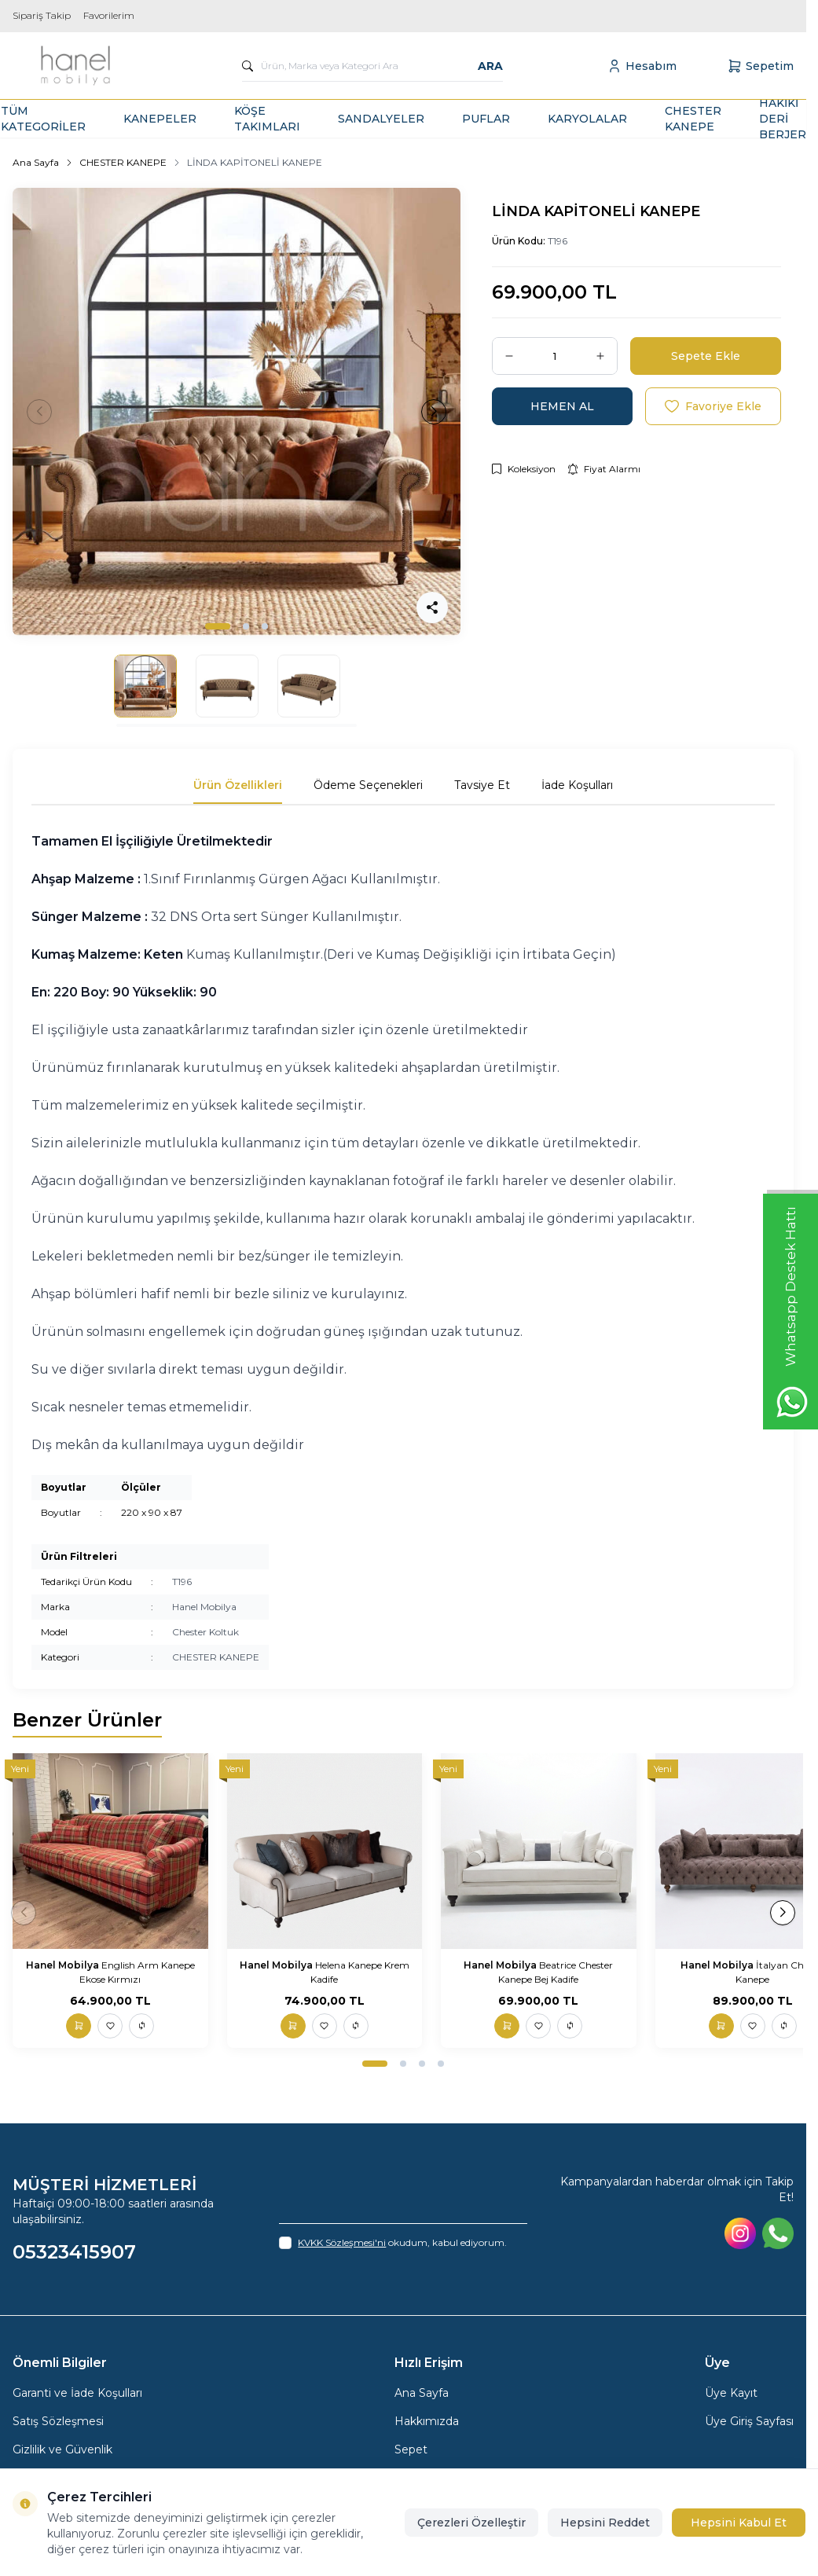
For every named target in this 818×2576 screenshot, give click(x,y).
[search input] (372, 66)
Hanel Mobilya (204, 1607)
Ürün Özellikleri (237, 785)
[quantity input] (555, 356)
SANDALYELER (381, 119)
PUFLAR (486, 119)
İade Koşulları (577, 785)
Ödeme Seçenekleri (368, 785)
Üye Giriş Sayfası (749, 2421)
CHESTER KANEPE (693, 119)
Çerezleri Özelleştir (471, 2522)
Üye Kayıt (731, 2393)
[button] (217, 626)
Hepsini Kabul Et (739, 2522)
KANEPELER (159, 119)
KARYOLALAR (587, 119)
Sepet (410, 2449)
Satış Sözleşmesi (58, 2421)
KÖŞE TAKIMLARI (267, 119)
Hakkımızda (426, 2421)
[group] (236, 412)
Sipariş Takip (42, 15)
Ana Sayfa (36, 162)
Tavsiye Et (482, 785)
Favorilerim (108, 15)
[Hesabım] (642, 66)
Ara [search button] (490, 66)
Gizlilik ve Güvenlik (62, 2449)
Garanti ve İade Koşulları (77, 2393)
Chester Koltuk (205, 1632)
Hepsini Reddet (605, 2522)
